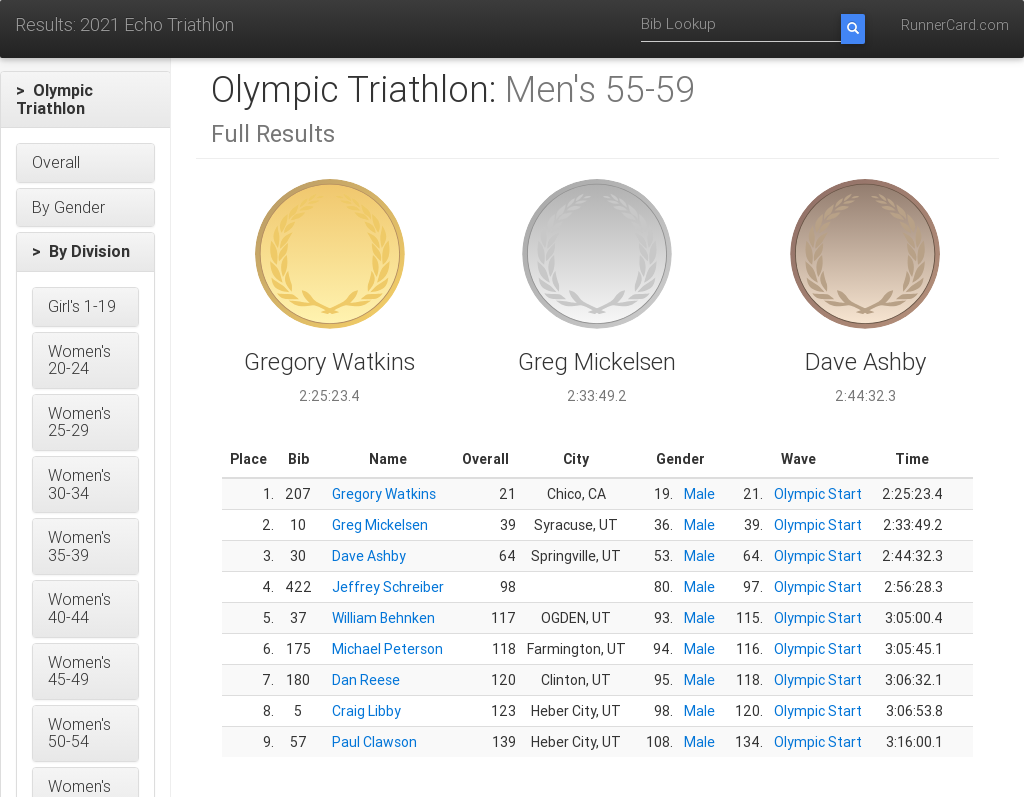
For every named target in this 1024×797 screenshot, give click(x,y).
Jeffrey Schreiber (388, 587)
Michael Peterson (387, 649)
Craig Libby (366, 711)
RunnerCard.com (955, 25)
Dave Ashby (369, 556)
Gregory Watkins (384, 494)
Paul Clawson (374, 742)
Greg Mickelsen (380, 525)
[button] (85, 99)
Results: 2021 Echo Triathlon (124, 24)
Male (699, 494)
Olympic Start (818, 494)
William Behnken (383, 618)
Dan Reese (366, 680)
